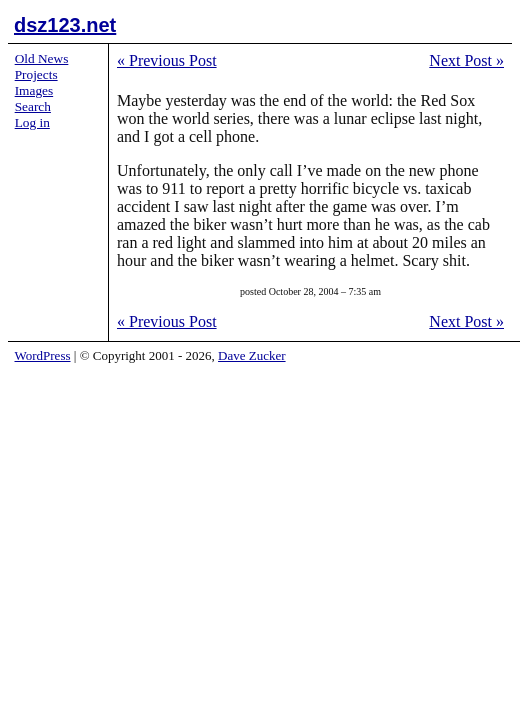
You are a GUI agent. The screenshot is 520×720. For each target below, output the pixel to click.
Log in (32, 122)
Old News (42, 58)
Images (34, 90)
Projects (36, 74)
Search (33, 106)
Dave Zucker (252, 355)
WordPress (43, 355)
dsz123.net (65, 25)
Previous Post (167, 60)
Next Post (466, 60)
